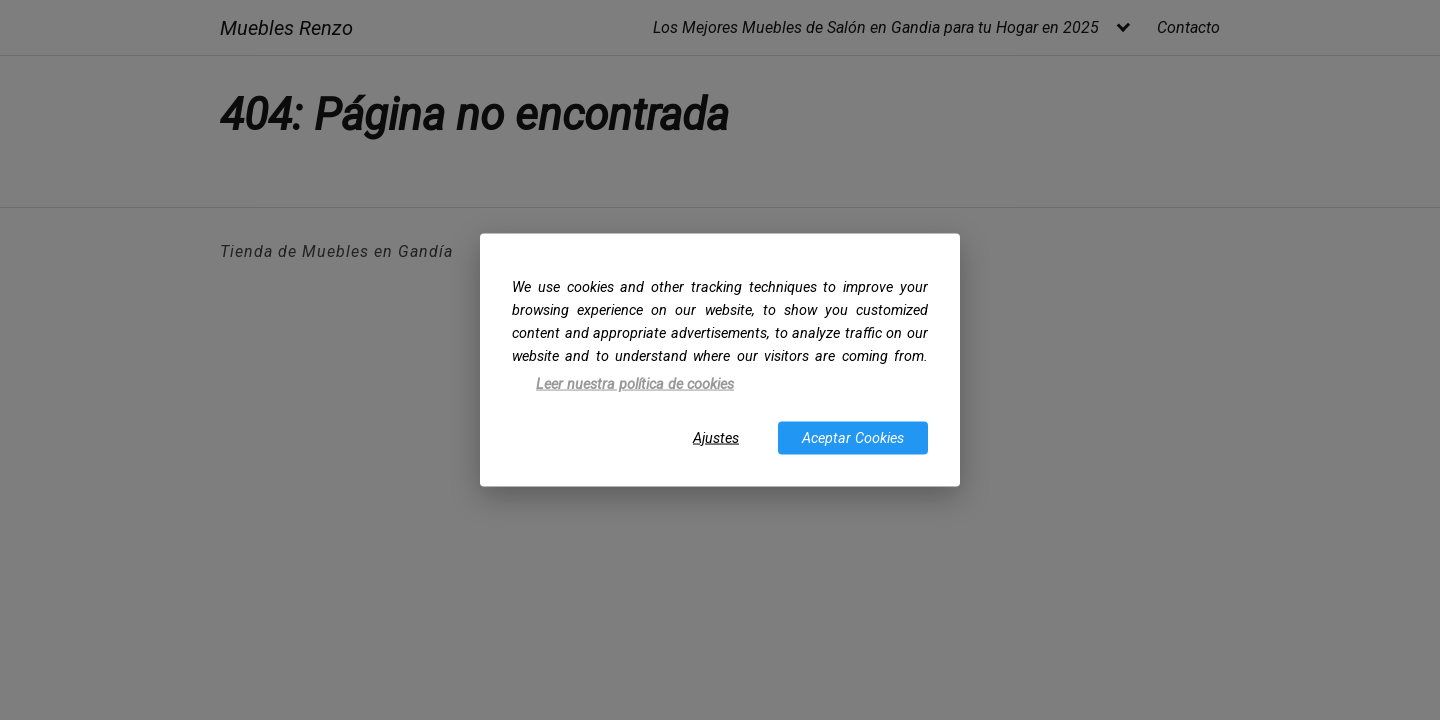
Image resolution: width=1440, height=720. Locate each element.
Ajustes (716, 437)
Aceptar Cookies (853, 437)
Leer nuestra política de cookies (635, 384)
